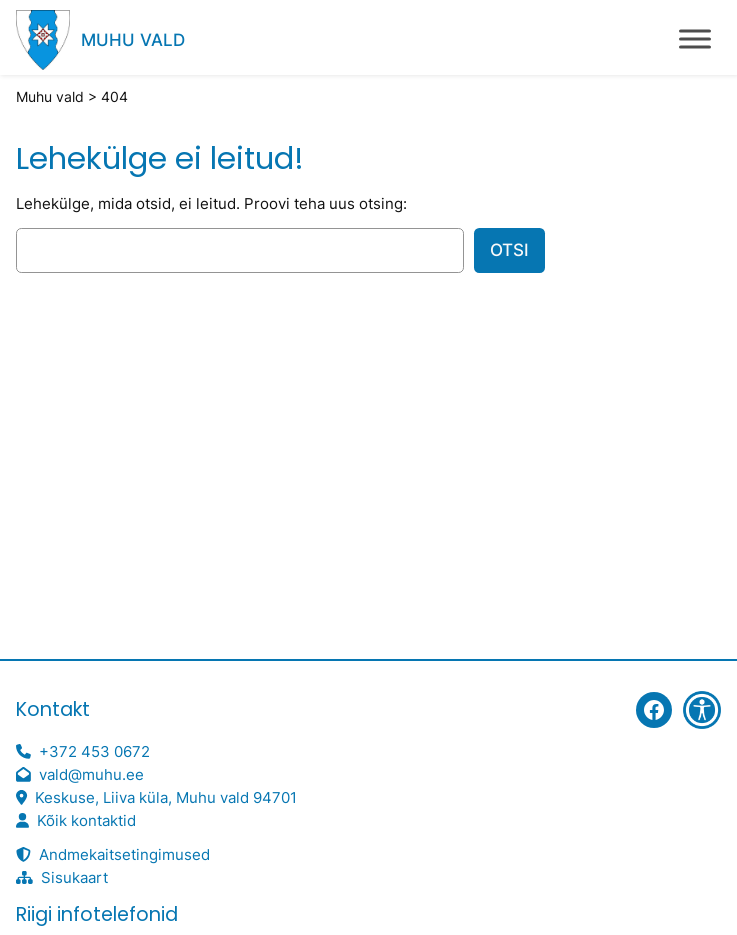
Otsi (509, 250)
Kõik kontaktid (86, 821)
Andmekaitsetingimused (124, 855)
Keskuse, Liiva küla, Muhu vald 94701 (166, 798)
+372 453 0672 (94, 752)
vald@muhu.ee (91, 775)
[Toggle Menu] (695, 38)
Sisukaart (74, 878)
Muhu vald (133, 40)
